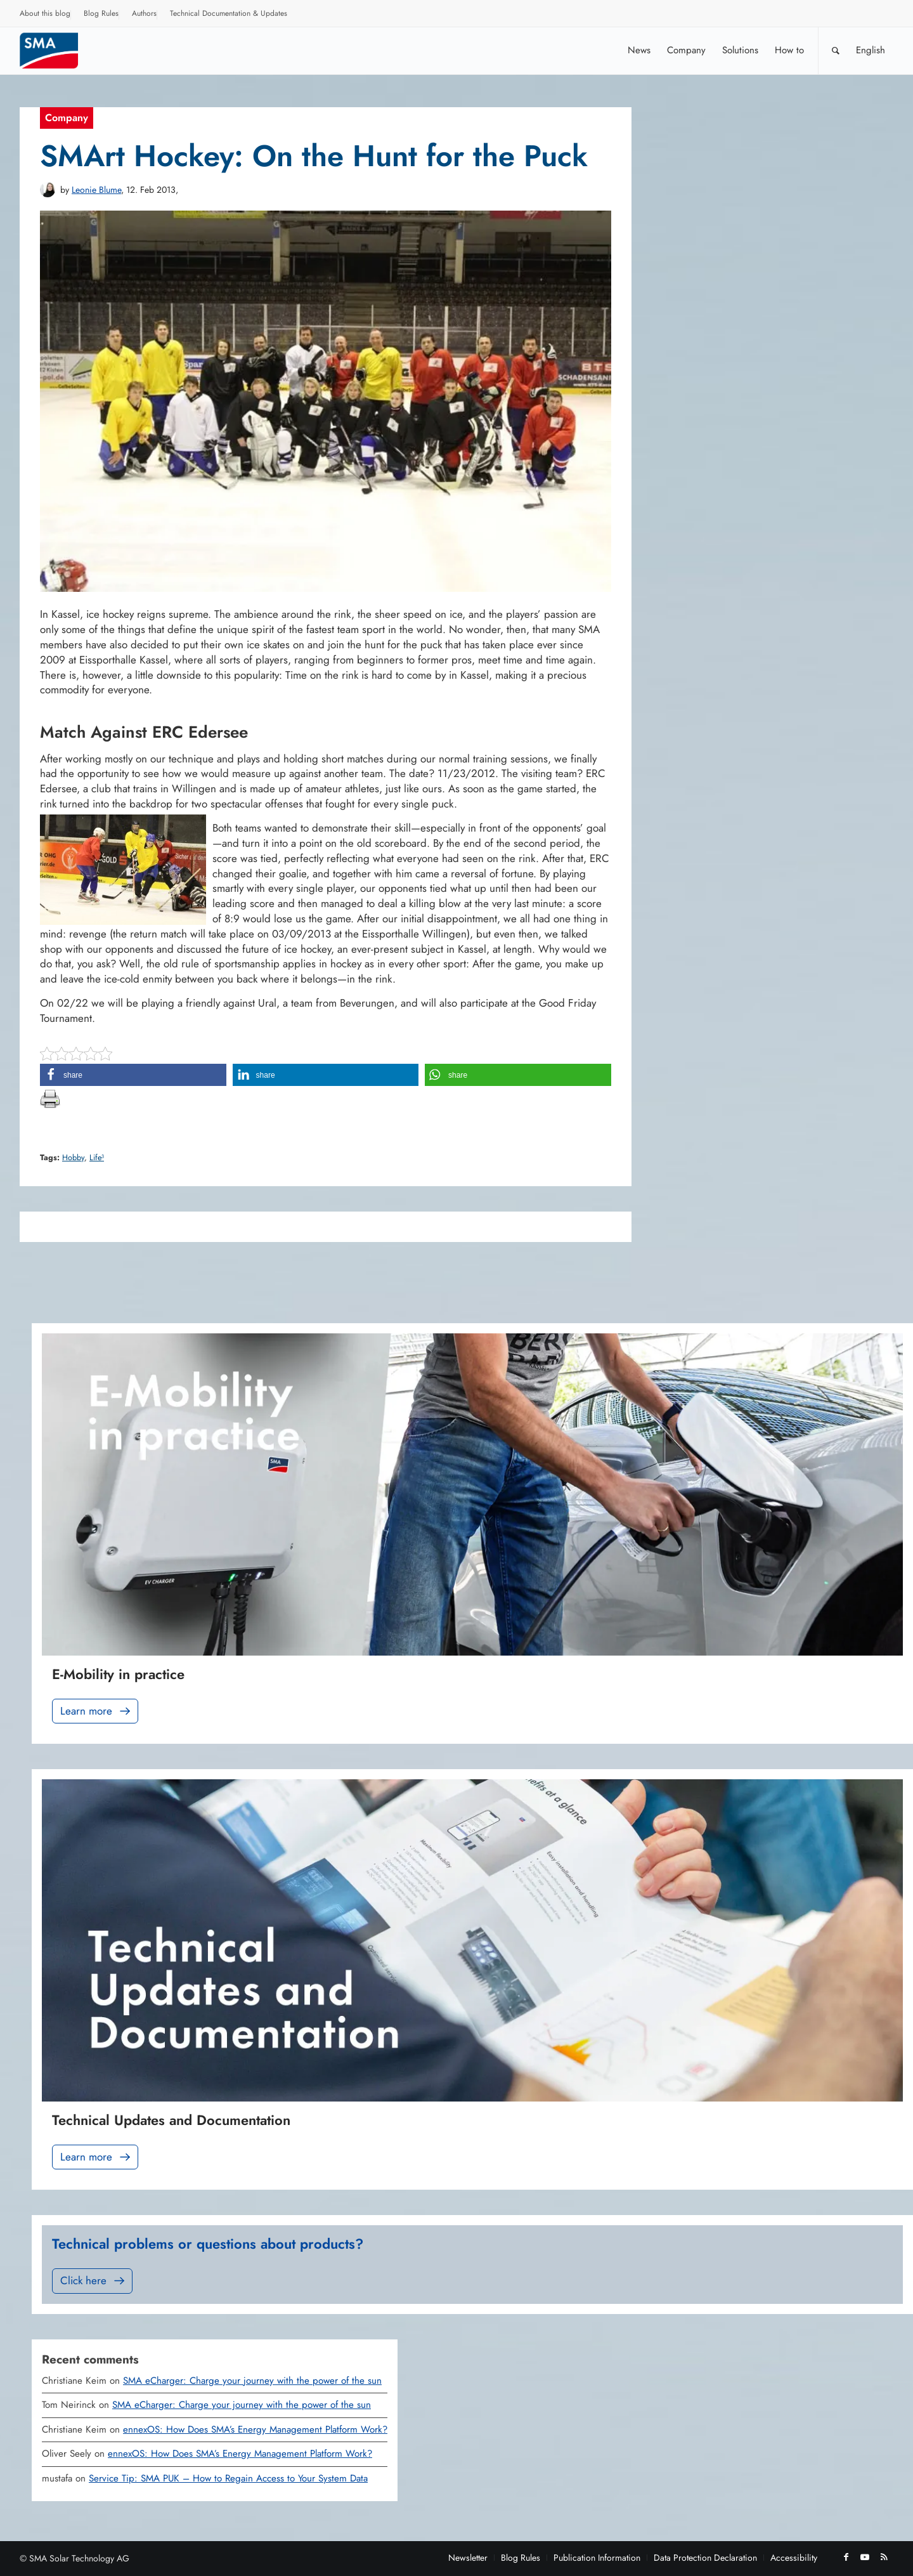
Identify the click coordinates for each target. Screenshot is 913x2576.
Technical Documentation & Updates (228, 13)
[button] (133, 1075)
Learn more (96, 1711)
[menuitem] (45, 15)
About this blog (45, 13)
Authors (144, 13)
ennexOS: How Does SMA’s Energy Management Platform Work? (255, 2429)
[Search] (836, 50)
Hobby (73, 1157)
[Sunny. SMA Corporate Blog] (58, 50)
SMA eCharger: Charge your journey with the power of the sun (252, 2381)
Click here (93, 2281)
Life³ (96, 1157)
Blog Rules (101, 13)
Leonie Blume (96, 189)
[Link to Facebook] (845, 2556)
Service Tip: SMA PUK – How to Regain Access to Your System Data (228, 2478)
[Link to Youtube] (864, 2556)
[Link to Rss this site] (883, 2556)
